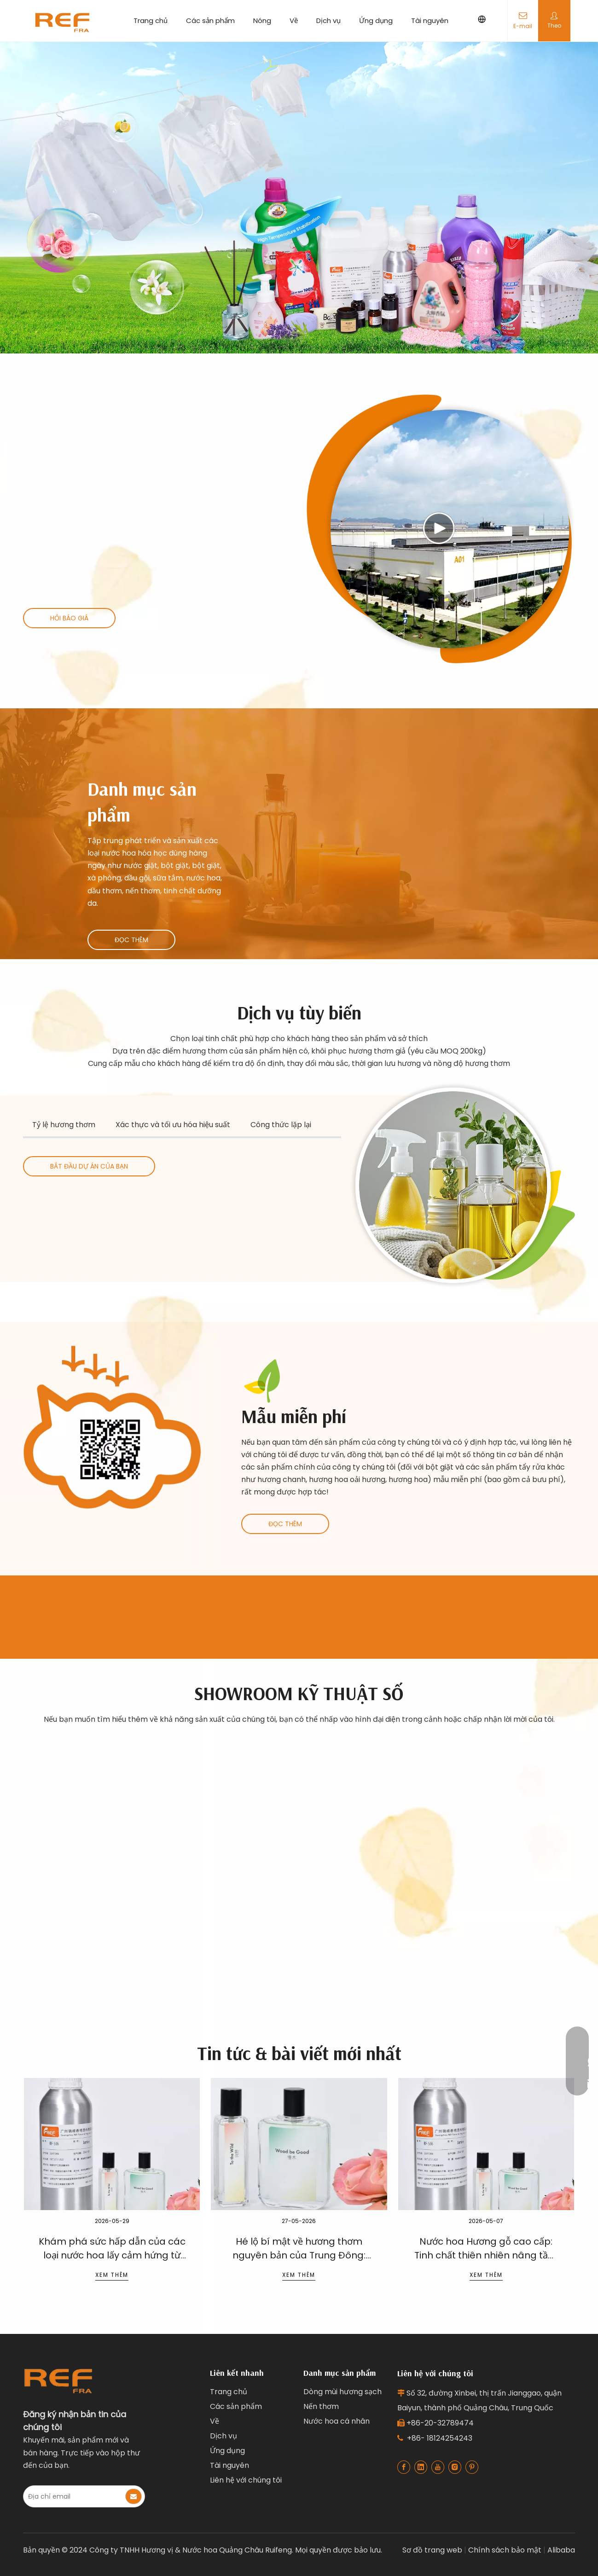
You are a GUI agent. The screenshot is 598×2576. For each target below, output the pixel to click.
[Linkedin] (420, 2467)
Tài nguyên (429, 20)
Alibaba (561, 2550)
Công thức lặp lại (280, 1124)
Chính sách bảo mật (504, 2550)
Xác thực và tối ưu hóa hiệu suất (173, 1124)
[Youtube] (437, 2467)
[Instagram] (454, 2467)
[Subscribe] (133, 2496)
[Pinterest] (471, 2467)
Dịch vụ (328, 20)
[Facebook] (403, 2467)
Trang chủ (151, 20)
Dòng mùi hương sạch (342, 2391)
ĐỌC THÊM (131, 939)
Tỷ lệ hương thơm (63, 1124)
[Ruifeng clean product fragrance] (112, 1427)
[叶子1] (262, 1379)
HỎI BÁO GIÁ (69, 618)
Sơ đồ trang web (432, 2550)
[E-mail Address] (73, 2496)
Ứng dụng (376, 20)
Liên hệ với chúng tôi (246, 2480)
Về (294, 20)
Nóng (262, 20)
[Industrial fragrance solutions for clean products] (462, 1185)
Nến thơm (321, 2406)
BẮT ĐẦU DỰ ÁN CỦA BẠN (89, 1166)
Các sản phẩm (210, 20)
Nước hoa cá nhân (336, 2421)
